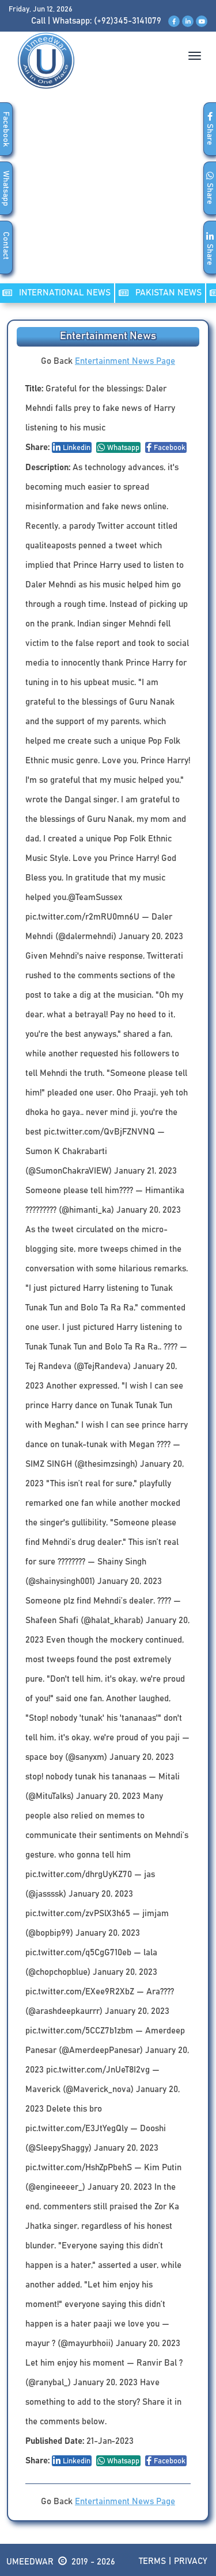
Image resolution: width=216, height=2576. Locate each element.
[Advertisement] (108, 198)
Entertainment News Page (125, 361)
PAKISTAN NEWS (160, 293)
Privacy (190, 2561)
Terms (152, 2561)
